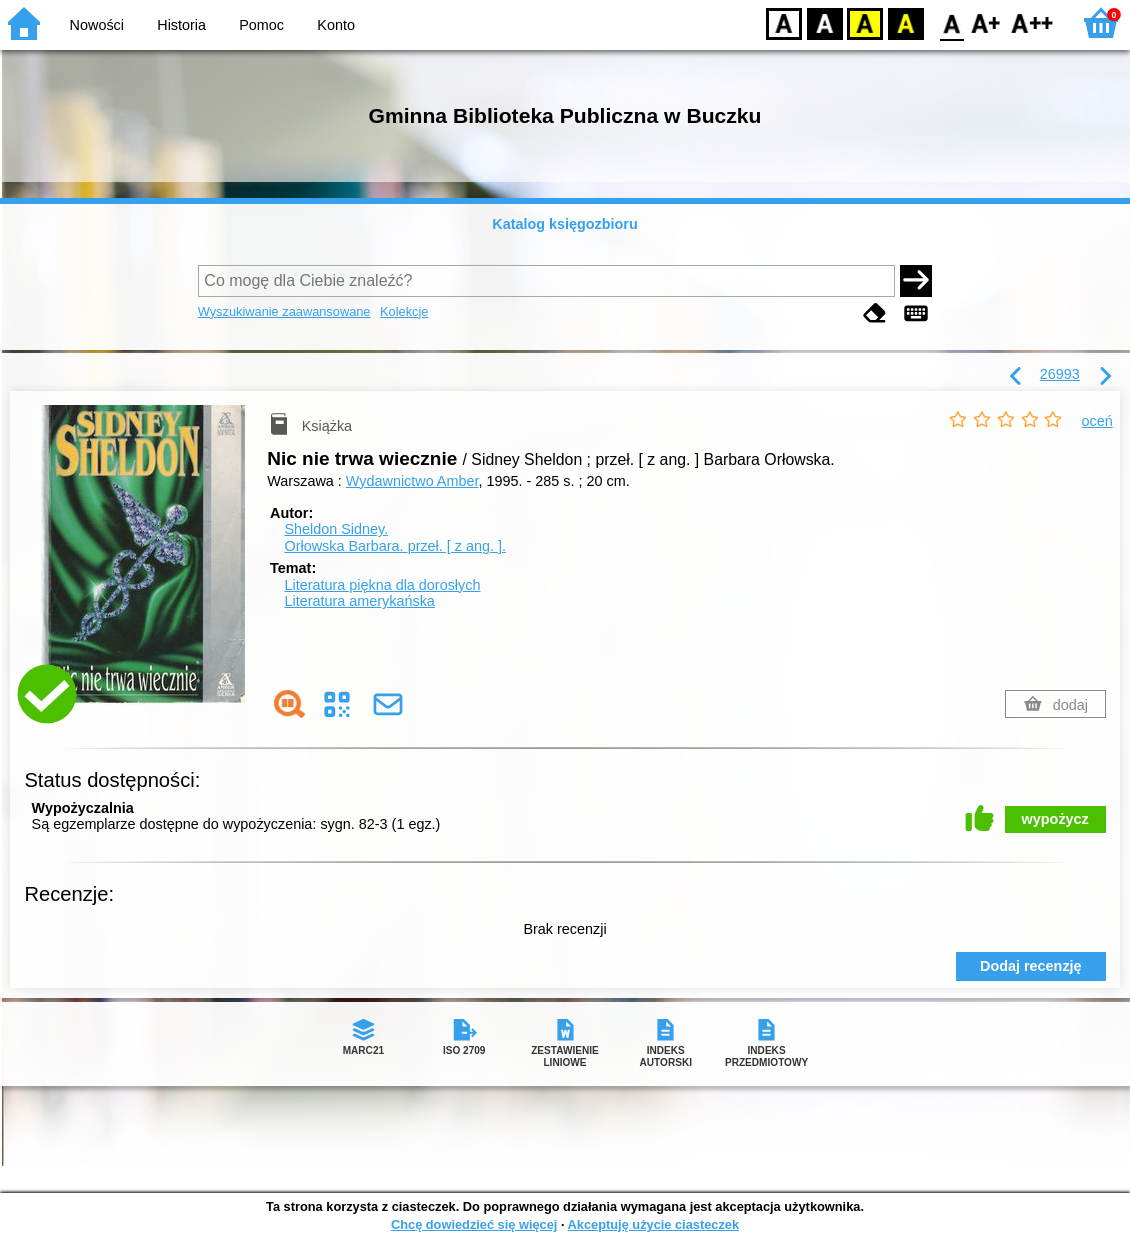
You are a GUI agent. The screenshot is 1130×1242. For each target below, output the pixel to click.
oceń (1097, 421)
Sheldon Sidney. (336, 529)
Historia (181, 25)
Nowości (97, 25)
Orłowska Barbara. (395, 546)
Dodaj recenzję (1031, 966)
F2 (1032, 22)
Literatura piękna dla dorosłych (382, 585)
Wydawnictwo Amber (412, 481)
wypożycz (1055, 819)
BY (905, 22)
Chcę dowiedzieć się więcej (474, 1224)
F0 (951, 22)
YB (864, 22)
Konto (336, 25)
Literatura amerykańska (359, 601)
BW (825, 22)
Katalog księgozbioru (565, 224)
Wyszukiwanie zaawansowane (284, 311)
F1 (986, 22)
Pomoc (261, 25)
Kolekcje (404, 311)
